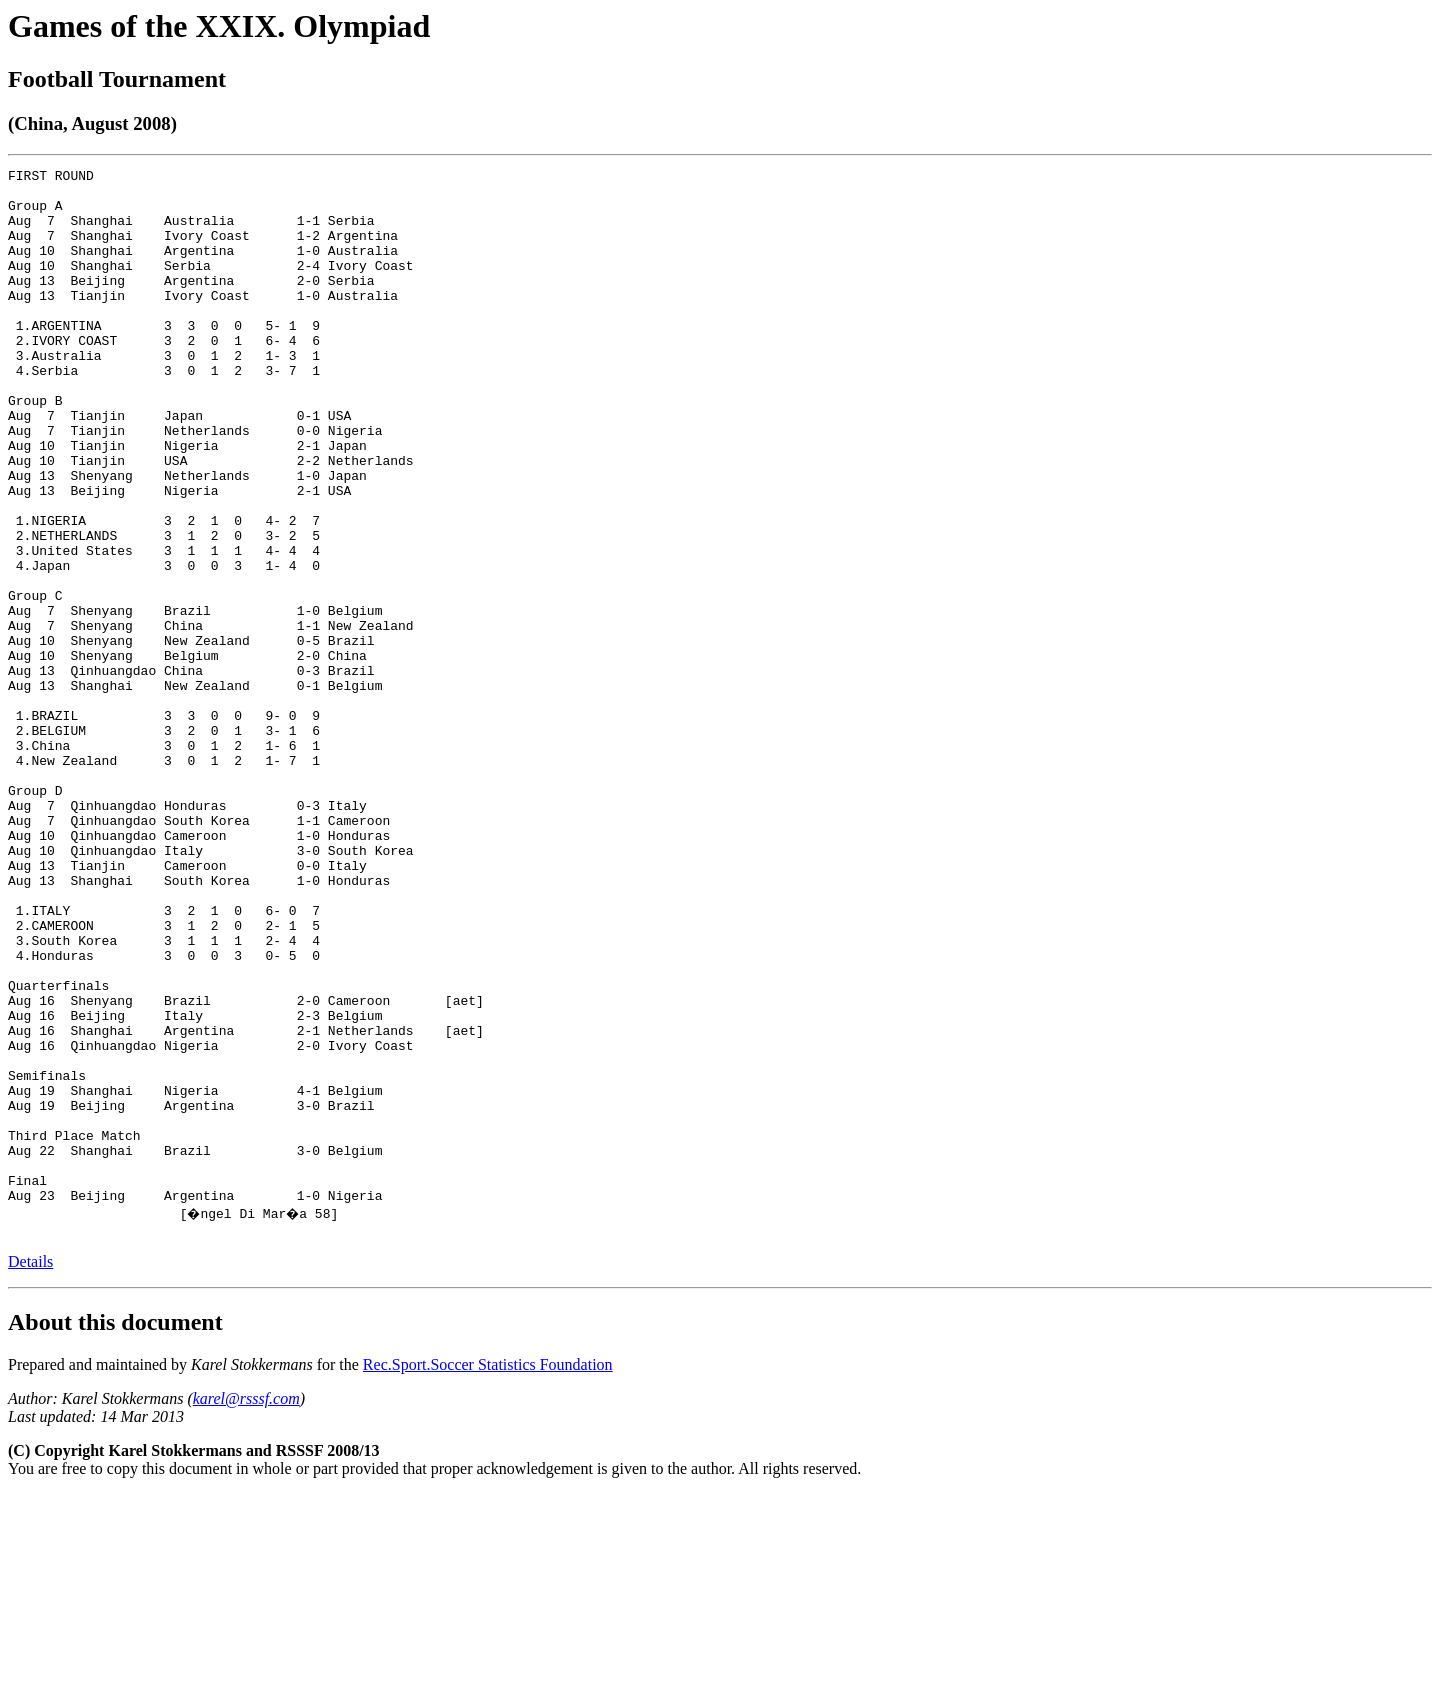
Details (30, 1471)
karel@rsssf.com (246, 1608)
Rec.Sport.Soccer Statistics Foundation (488, 1574)
